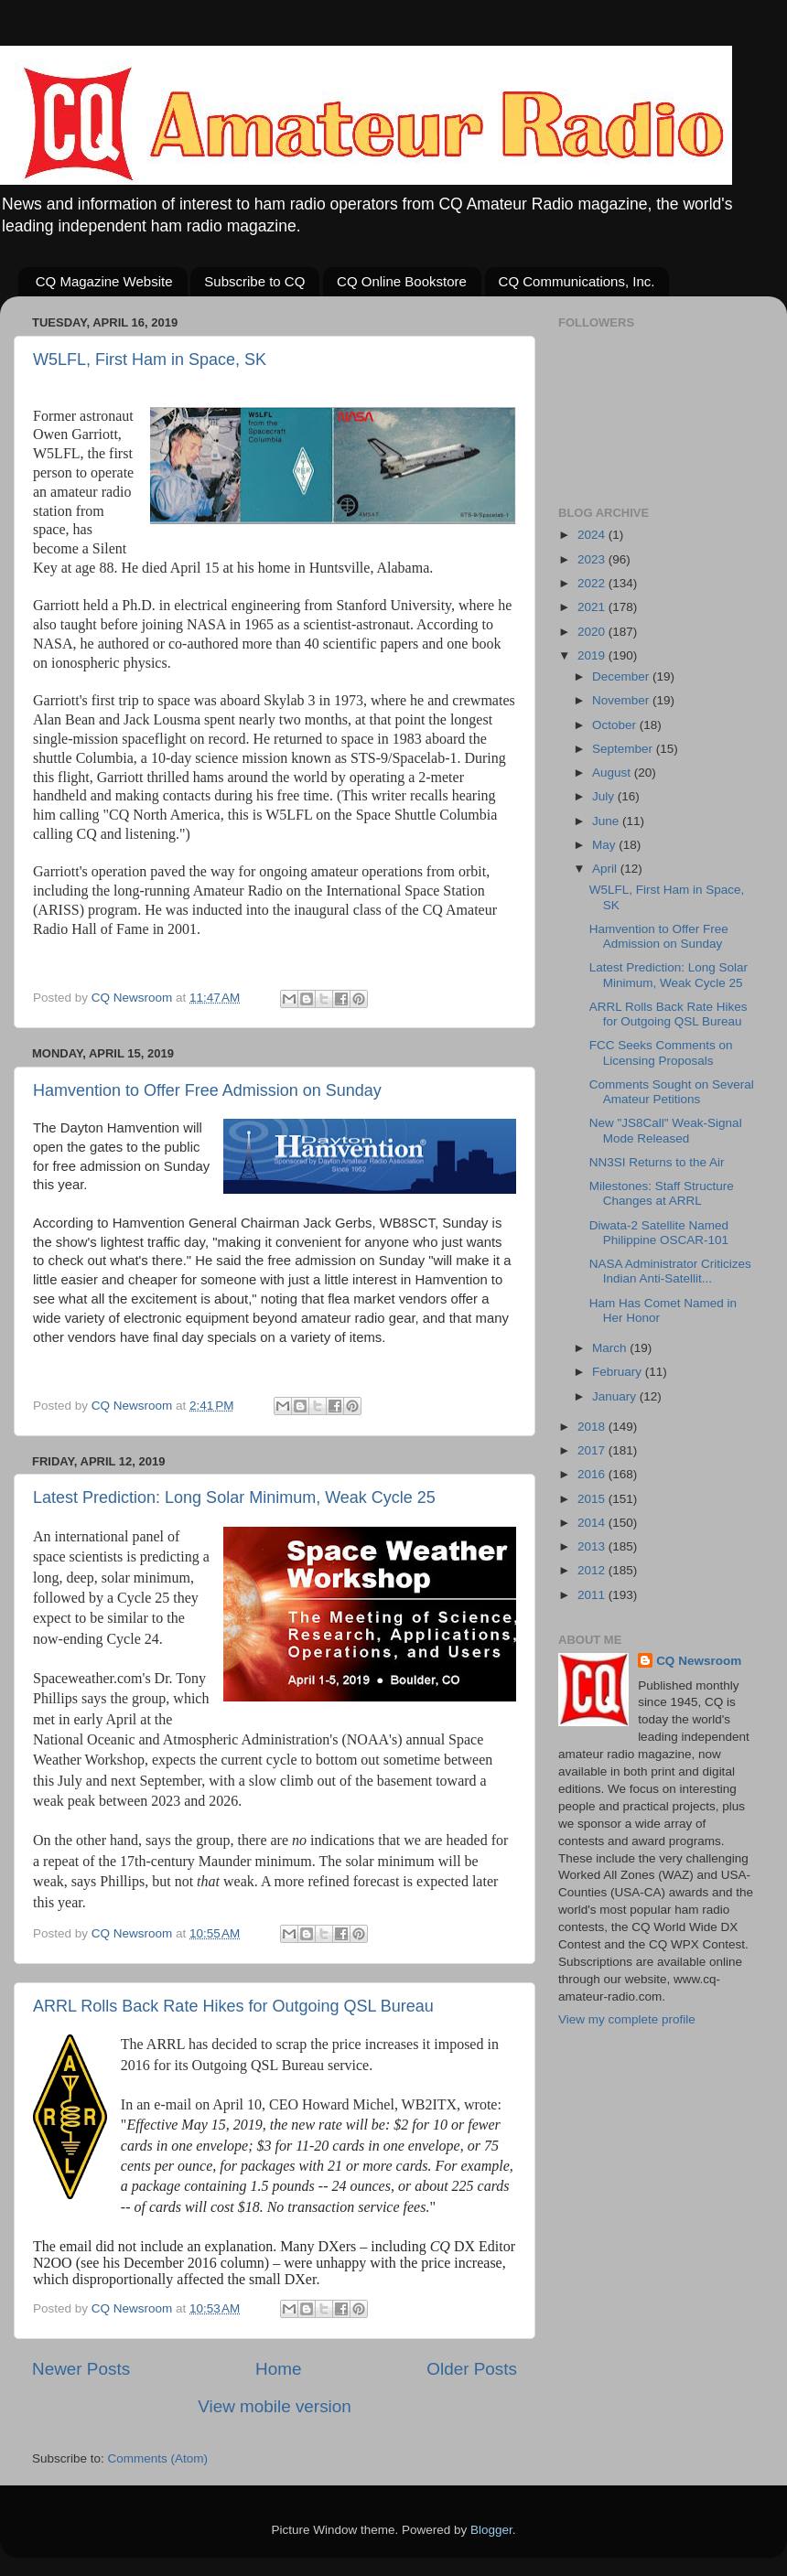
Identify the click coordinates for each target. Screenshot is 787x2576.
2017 (593, 1450)
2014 (593, 1523)
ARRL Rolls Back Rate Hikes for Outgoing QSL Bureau (233, 2006)
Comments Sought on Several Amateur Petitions (671, 1092)
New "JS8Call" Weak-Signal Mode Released (665, 1130)
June (607, 821)
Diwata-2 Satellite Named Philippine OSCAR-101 (658, 1232)
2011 (593, 1595)
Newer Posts (81, 2368)
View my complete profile (626, 2019)
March (611, 1348)
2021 (593, 607)
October (616, 725)
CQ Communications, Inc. (577, 281)
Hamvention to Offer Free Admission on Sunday (207, 1090)
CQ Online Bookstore (402, 281)
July (605, 796)
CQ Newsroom (698, 1661)
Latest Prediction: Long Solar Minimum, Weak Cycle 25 (234, 1497)
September (624, 749)
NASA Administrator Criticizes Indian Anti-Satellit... (670, 1271)
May (605, 845)
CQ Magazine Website (104, 281)
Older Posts (471, 2368)
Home (278, 2368)
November (622, 700)
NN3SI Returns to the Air (657, 1162)
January (616, 1396)
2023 (593, 559)
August (613, 772)
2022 (593, 583)
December (622, 676)
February (618, 1372)
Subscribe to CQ (254, 281)
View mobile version (274, 2406)
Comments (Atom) (158, 2458)
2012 (593, 1570)
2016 (593, 1474)
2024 (593, 535)
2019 (593, 655)
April (606, 868)
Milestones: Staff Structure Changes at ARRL (661, 1193)
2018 (593, 1426)
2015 (593, 1499)
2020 (593, 632)
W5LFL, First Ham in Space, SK (149, 359)
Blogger (491, 2530)
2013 (593, 1546)
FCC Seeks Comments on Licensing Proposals (661, 1052)
